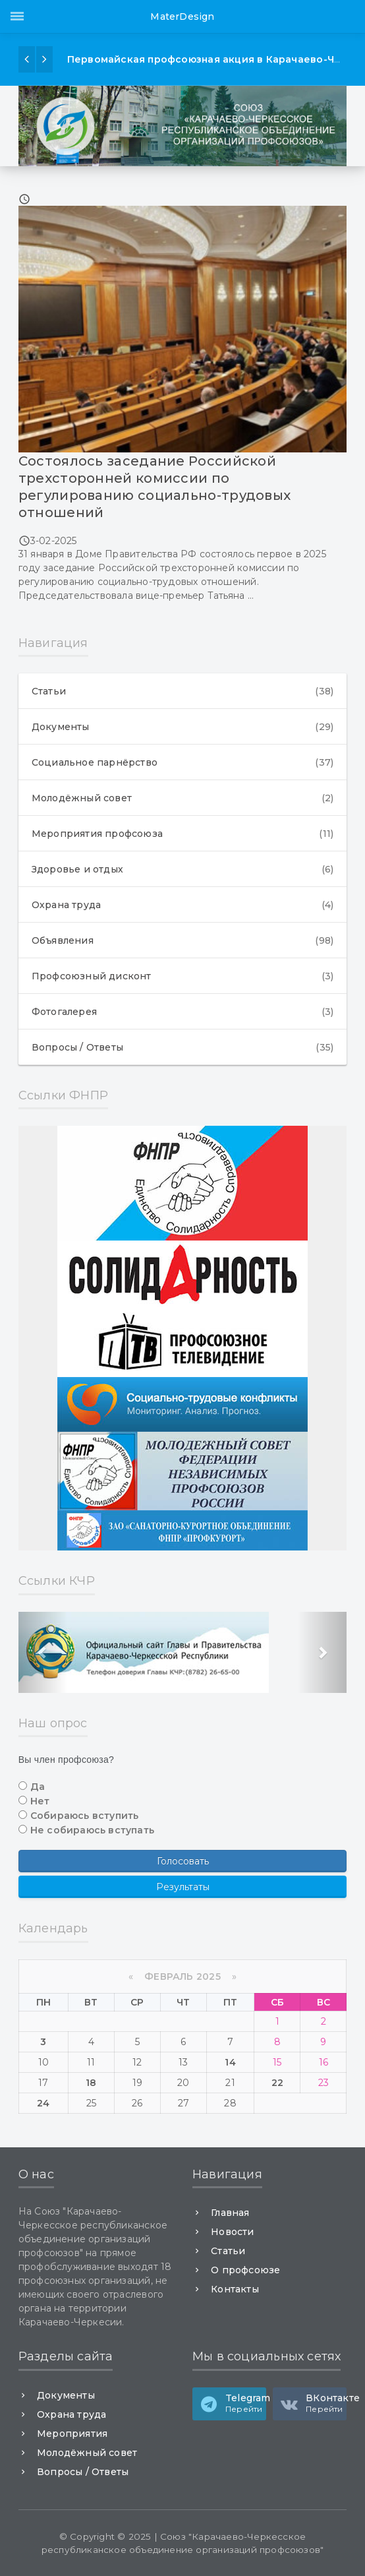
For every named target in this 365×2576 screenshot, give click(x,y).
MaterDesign (182, 16)
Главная (230, 2213)
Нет (40, 1801)
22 (277, 2083)
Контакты (235, 2289)
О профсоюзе (245, 2270)
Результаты (183, 1887)
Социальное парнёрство (183, 762)
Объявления (183, 940)
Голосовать (183, 1861)
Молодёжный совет (183, 798)
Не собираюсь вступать (92, 1830)
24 (43, 2103)
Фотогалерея (183, 1012)
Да (37, 1787)
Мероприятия (72, 2433)
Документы (183, 727)
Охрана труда (183, 905)
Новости (232, 2232)
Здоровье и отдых (183, 869)
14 (230, 2062)
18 (91, 2083)
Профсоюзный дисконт (183, 976)
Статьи (183, 691)
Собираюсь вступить (84, 1816)
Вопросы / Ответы (183, 1047)
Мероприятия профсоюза (183, 834)
